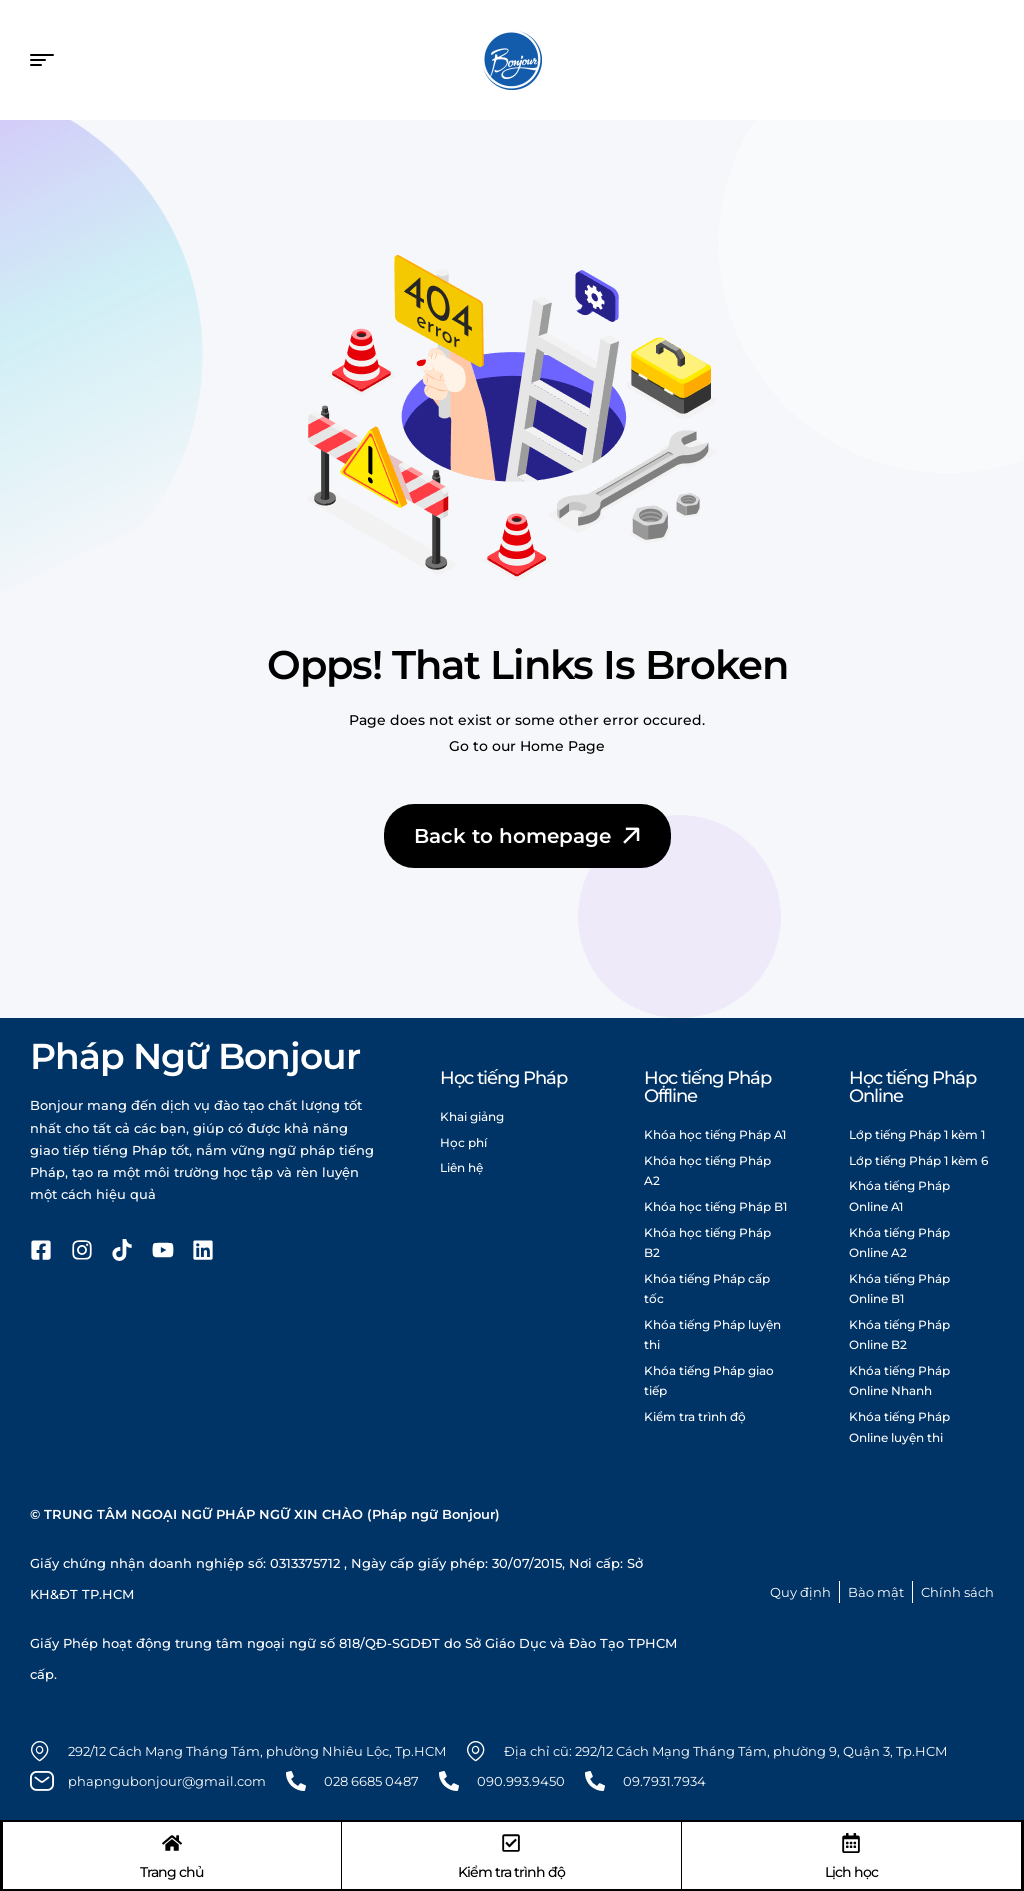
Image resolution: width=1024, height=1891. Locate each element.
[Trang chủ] (173, 1842)
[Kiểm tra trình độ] (511, 1842)
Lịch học (850, 1871)
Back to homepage (529, 836)
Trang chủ (172, 1871)
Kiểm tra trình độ (511, 1871)
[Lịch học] (851, 1842)
